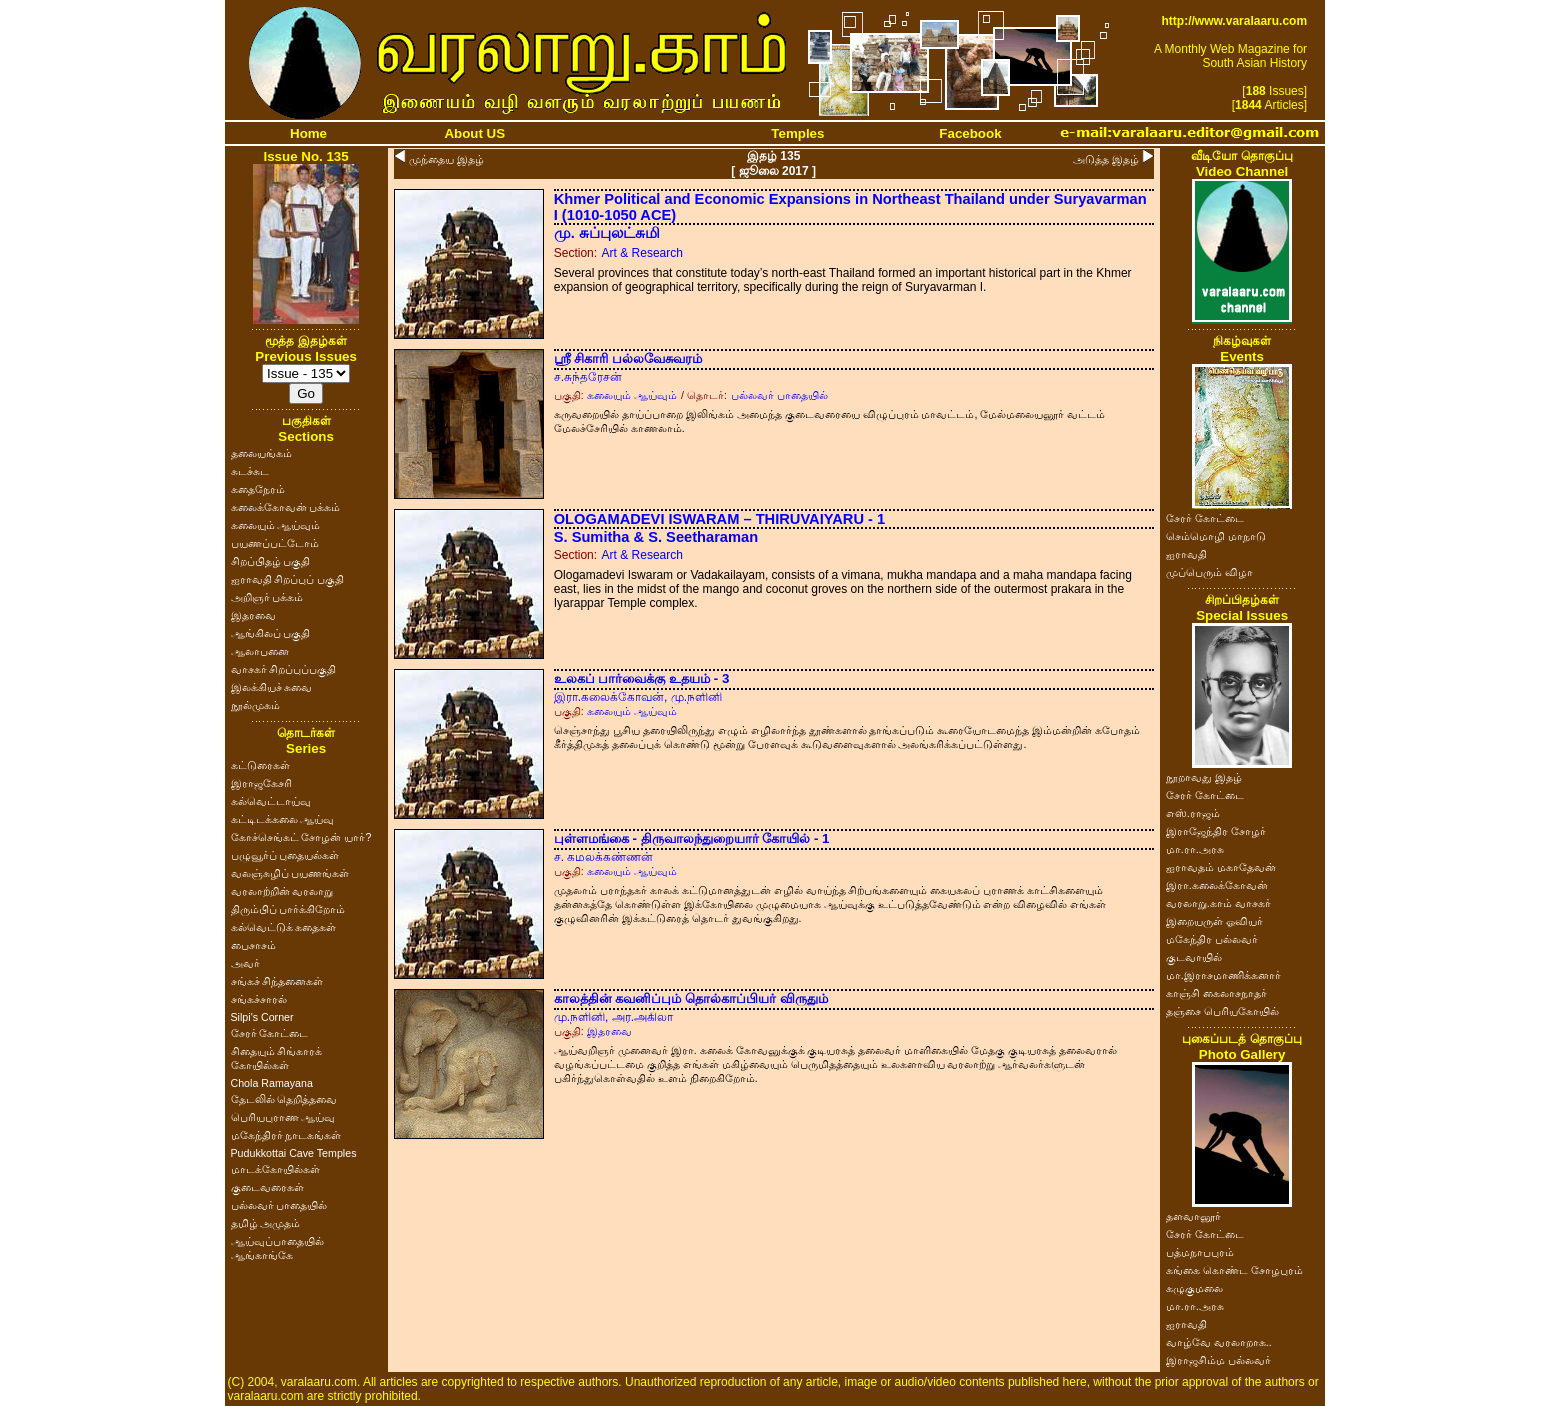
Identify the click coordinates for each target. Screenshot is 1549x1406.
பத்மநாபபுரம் (1200, 1252)
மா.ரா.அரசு (1195, 849)
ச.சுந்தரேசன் (588, 377)
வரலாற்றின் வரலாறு (282, 891)
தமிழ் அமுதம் (266, 1223)
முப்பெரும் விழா (1209, 572)
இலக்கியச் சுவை (272, 687)
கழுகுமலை (1194, 1288)
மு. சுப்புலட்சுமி (607, 233)
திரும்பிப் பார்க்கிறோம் (288, 909)
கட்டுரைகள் (260, 765)
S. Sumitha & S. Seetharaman (656, 537)
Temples (797, 133)
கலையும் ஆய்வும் (276, 525)
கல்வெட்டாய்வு (271, 801)
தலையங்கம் (261, 453)
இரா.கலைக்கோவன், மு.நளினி (638, 697)
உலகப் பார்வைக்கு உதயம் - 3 (642, 678)
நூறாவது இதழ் (1204, 777)
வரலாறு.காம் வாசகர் (1218, 903)
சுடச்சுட (250, 471)
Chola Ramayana (272, 1083)
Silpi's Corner (262, 1017)
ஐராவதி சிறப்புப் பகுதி (288, 579)
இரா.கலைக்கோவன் (1217, 885)
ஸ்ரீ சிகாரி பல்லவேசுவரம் (628, 358)
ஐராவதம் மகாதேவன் (1221, 867)
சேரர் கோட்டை (270, 1033)
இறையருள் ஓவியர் (1214, 921)
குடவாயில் (1194, 957)
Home (308, 133)
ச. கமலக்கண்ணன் (604, 857)
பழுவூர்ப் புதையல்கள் (285, 855)
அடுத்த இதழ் (1106, 159)
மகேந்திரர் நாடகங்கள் (286, 1135)
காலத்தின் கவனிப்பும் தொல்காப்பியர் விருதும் (691, 998)
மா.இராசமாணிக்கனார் (1223, 975)
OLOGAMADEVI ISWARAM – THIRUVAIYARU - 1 (719, 519)
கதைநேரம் (258, 489)
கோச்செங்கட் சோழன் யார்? (301, 837)
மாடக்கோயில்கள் (275, 1169)
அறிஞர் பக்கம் (267, 597)
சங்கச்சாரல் (259, 999)
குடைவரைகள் (267, 1187)
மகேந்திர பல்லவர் (1212, 939)
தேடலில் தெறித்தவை (284, 1099)
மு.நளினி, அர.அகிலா (613, 1017)
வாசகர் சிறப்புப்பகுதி (284, 669)
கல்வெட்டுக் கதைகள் (284, 927)
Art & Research (642, 253)
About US (474, 133)
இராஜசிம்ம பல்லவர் (1218, 1360)
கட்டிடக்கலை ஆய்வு (283, 819)
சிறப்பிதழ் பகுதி (271, 561)
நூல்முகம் (255, 705)
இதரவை (253, 615)
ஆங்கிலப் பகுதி (271, 633)
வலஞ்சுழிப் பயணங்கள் (290, 873)
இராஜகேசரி (261, 783)
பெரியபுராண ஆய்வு (283, 1117)
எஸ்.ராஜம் (1193, 813)
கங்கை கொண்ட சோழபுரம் (1234, 1270)
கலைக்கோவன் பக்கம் (286, 507)
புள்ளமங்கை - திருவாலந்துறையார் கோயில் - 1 (692, 838)
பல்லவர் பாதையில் (279, 1205)
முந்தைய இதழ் (446, 159)
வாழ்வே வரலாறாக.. (1219, 1342)
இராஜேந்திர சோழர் (1216, 831)
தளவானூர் (1193, 1216)
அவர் (245, 963)
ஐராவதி (1186, 554)
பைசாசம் (253, 945)
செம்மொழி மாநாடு (1216, 536)
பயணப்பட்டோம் (275, 543)
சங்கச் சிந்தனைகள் (277, 981)
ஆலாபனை (260, 651)
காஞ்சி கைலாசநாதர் (1216, 993)
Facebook (970, 133)
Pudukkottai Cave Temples (294, 1153)
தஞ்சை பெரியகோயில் (1222, 1011)
